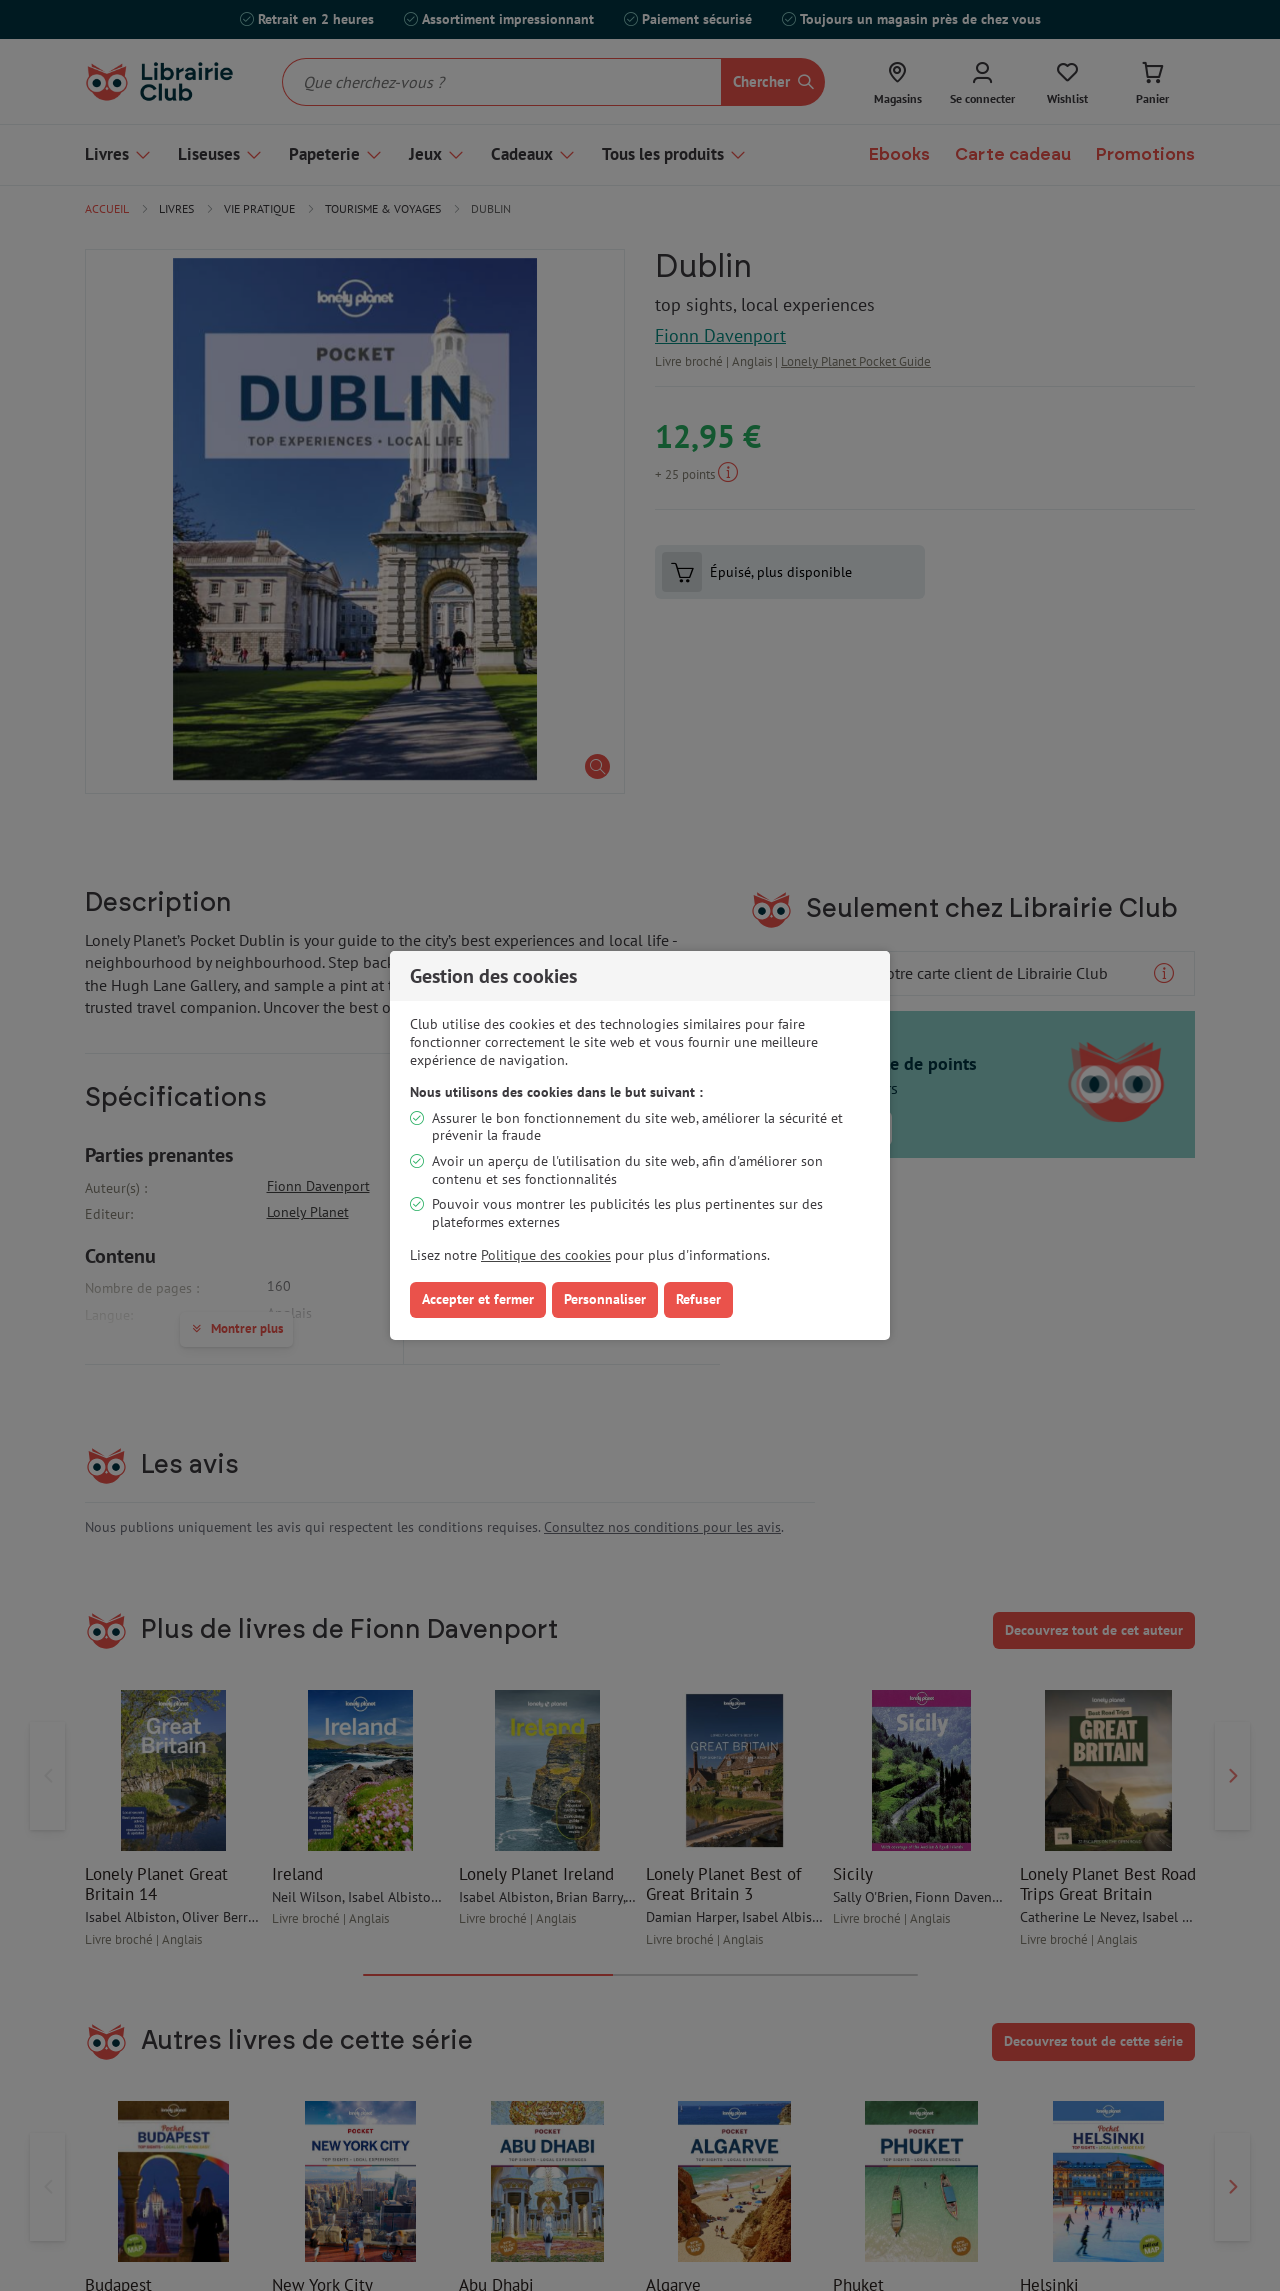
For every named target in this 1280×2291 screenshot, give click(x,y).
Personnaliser (605, 1299)
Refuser (698, 1299)
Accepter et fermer (478, 1299)
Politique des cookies (546, 1255)
